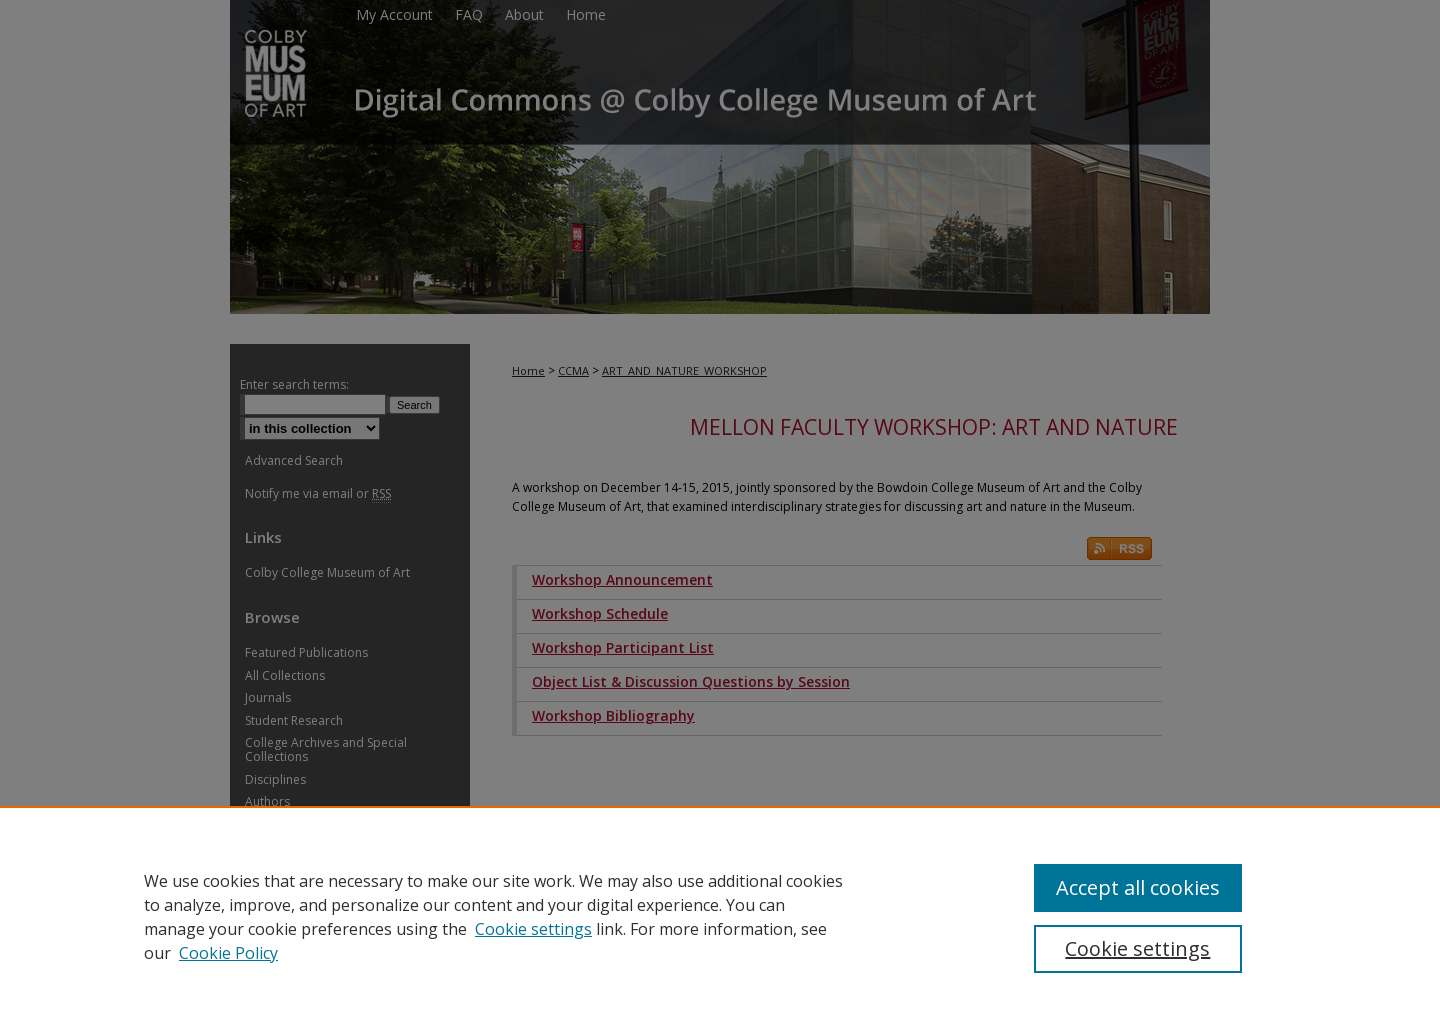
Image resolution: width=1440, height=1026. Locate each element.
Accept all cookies (1138, 887)
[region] (720, 916)
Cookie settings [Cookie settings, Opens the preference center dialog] (1137, 948)
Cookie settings (533, 929)
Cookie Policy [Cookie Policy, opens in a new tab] (228, 953)
